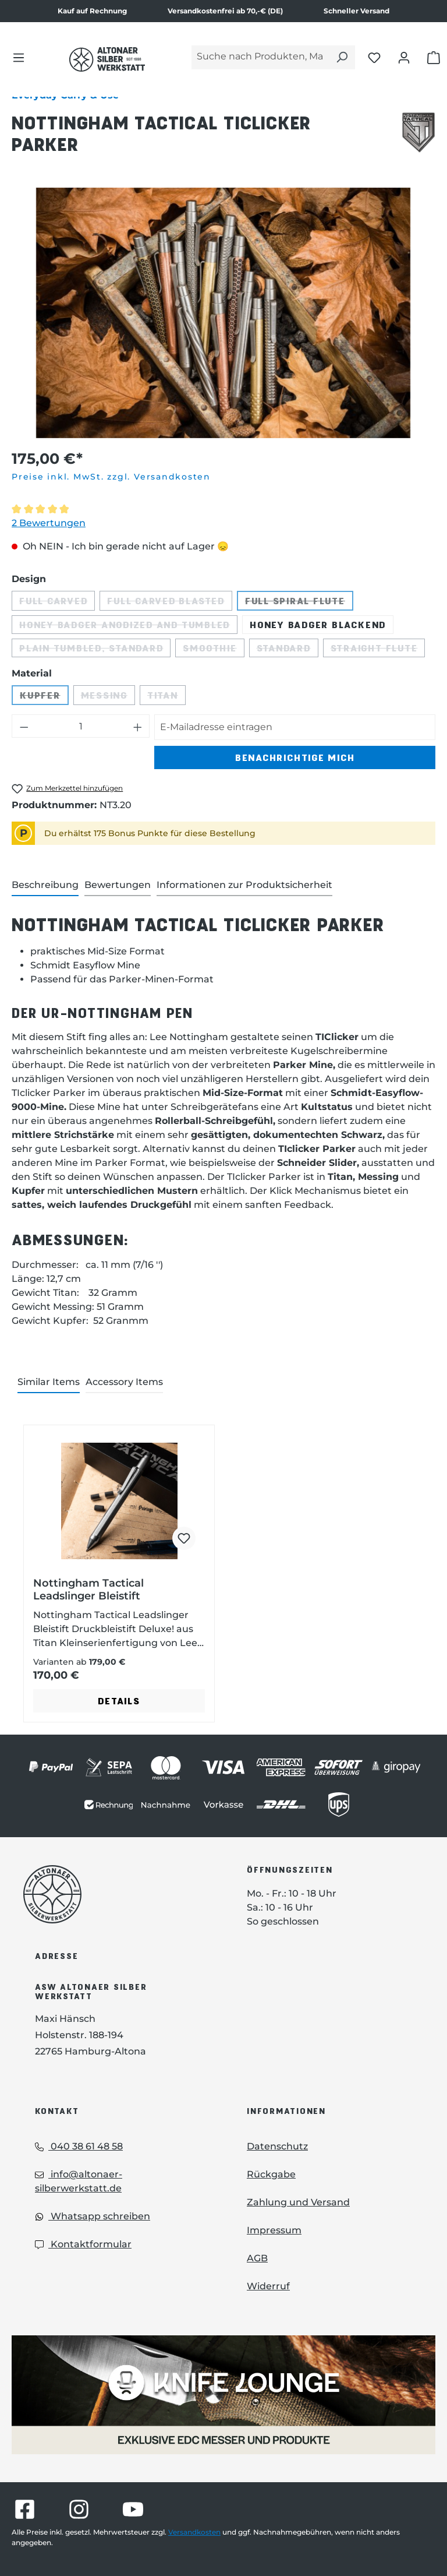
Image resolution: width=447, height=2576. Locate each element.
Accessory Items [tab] (124, 1381)
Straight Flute (378, 649)
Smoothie (213, 649)
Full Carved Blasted (169, 603)
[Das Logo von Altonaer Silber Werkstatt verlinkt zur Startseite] (107, 59)
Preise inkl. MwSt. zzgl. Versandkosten (111, 476)
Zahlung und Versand (298, 2202)
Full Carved (57, 603)
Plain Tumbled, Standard (95, 649)
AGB (257, 2258)
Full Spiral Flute (299, 603)
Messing (108, 697)
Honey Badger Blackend (318, 624)
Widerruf (268, 2286)
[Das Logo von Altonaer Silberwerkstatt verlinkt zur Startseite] (117, 1894)
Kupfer (44, 697)
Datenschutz (277, 2146)
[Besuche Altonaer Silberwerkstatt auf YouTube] (133, 2509)
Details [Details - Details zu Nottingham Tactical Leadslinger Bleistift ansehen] (119, 1700)
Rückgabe (271, 2174)
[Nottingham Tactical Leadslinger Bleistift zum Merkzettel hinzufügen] (184, 1538)
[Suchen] (341, 57)
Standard (287, 649)
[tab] (45, 885)
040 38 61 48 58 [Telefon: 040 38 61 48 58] (79, 2146)
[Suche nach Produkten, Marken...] (260, 57)
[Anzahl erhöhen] (138, 726)
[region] (223, 313)
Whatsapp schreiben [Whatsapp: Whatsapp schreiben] (92, 2216)
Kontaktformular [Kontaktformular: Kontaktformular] (83, 2244)
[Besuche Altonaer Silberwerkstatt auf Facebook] (25, 2509)
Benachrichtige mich (294, 757)
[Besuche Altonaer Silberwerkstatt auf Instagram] (79, 2509)
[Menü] (19, 57)
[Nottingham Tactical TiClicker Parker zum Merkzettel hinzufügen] (67, 788)
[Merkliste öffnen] (374, 57)
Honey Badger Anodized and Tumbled (128, 626)
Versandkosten (194, 2532)
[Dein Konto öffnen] (404, 57)
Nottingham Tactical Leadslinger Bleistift (88, 1589)
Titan (166, 697)
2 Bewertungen (49, 522)
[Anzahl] (81, 726)
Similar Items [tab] (48, 1381)
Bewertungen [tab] (117, 884)
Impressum (274, 2230)
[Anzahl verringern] (24, 726)
